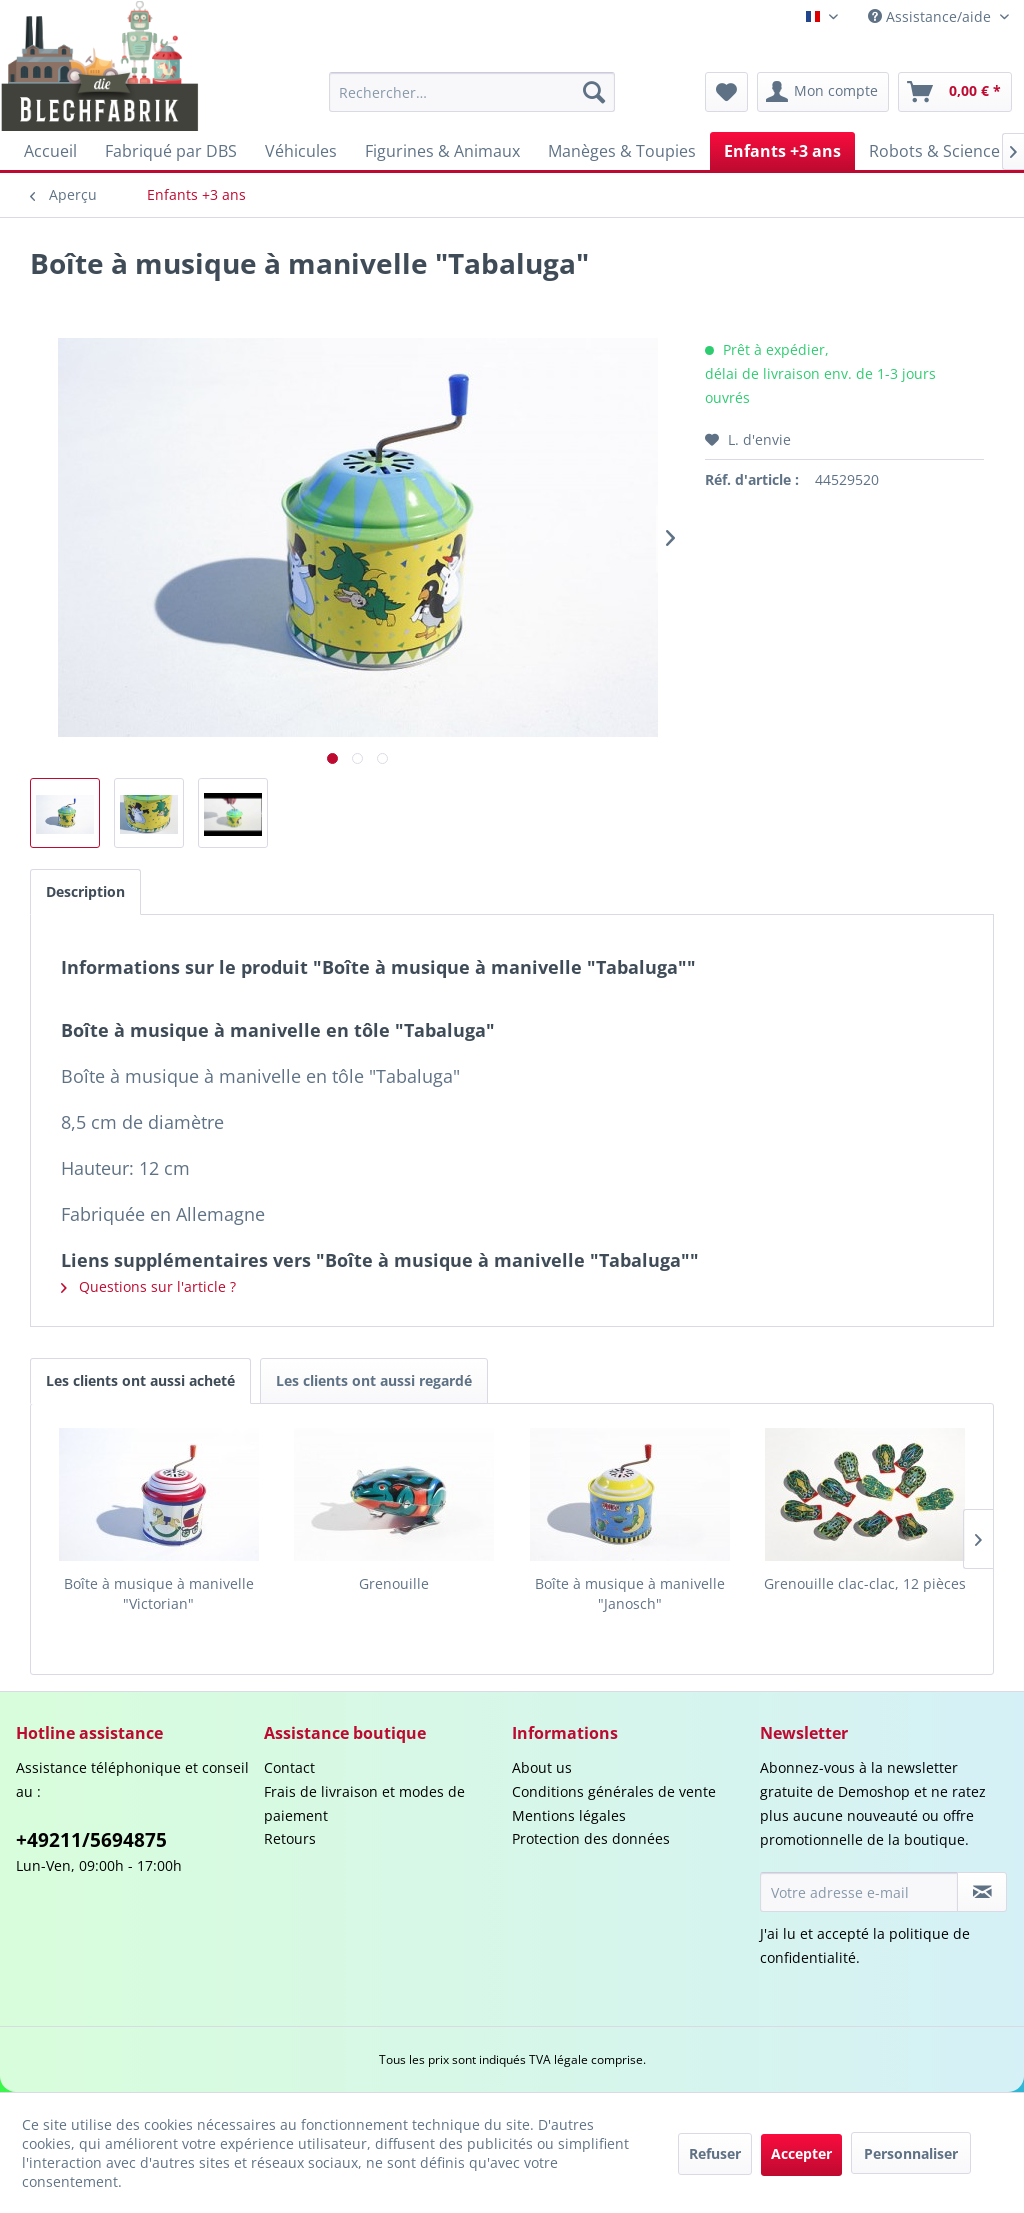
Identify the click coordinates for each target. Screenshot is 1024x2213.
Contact (289, 1767)
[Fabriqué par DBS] (171, 151)
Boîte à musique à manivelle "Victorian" (159, 1593)
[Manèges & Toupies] (622, 151)
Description (85, 891)
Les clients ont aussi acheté (140, 1380)
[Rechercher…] (472, 92)
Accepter (801, 2153)
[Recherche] (594, 92)
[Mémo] (726, 92)
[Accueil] (50, 151)
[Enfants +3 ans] (782, 151)
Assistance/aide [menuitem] (931, 16)
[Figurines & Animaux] (442, 151)
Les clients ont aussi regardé (374, 1380)
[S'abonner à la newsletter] (982, 1892)
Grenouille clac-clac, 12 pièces (865, 1583)
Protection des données (591, 1838)
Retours (290, 1838)
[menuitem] (472, 92)
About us (542, 1767)
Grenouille (394, 1583)
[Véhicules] (301, 151)
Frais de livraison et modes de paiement (364, 1803)
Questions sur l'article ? (148, 1286)
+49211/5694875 (91, 1840)
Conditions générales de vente (614, 1791)
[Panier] (955, 92)
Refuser (715, 2153)
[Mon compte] (823, 92)
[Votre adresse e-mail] (859, 1892)
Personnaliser (911, 2153)
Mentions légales (569, 1815)
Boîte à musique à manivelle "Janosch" (630, 1593)
